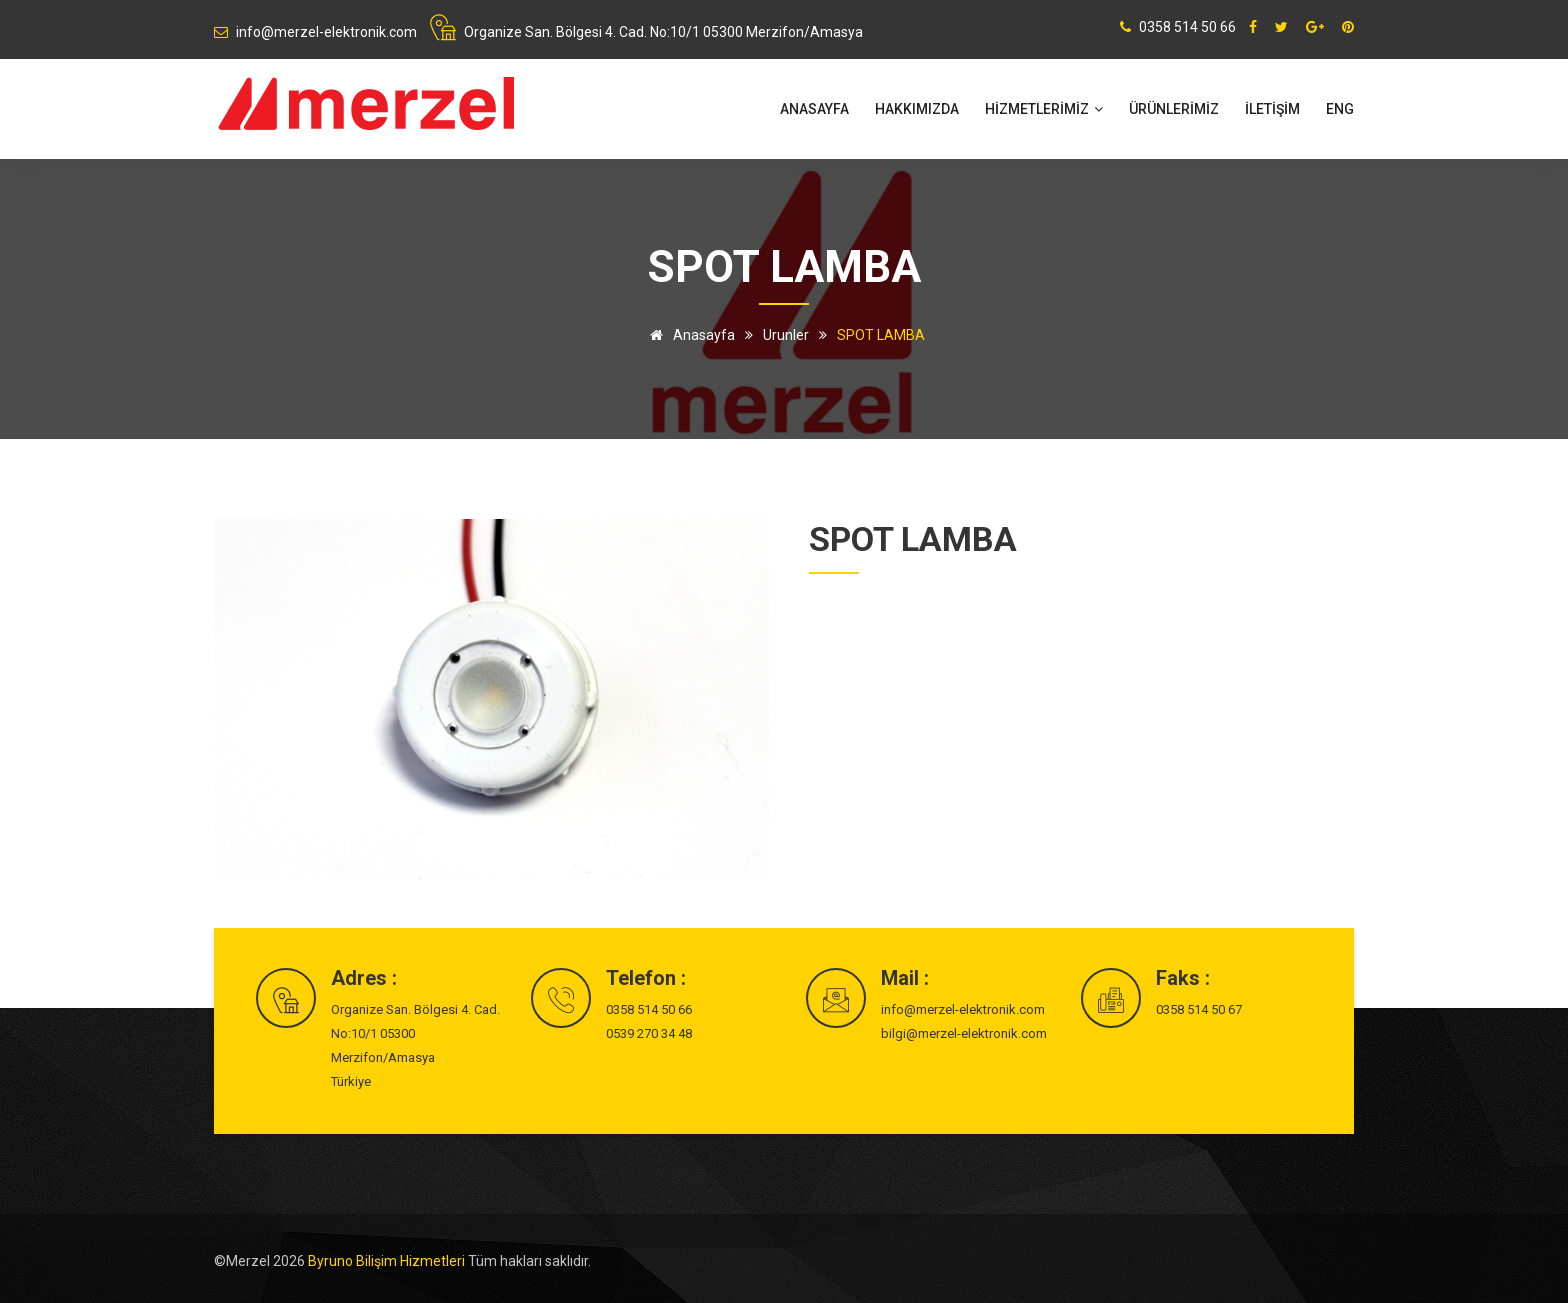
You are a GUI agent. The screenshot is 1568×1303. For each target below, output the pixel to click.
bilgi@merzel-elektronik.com (964, 1033)
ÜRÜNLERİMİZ (1174, 109)
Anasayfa (814, 109)
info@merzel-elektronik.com (963, 1009)
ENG (1340, 109)
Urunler (786, 335)
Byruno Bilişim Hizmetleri (388, 1261)
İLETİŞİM (1272, 109)
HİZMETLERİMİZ (1044, 109)
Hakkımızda (917, 109)
